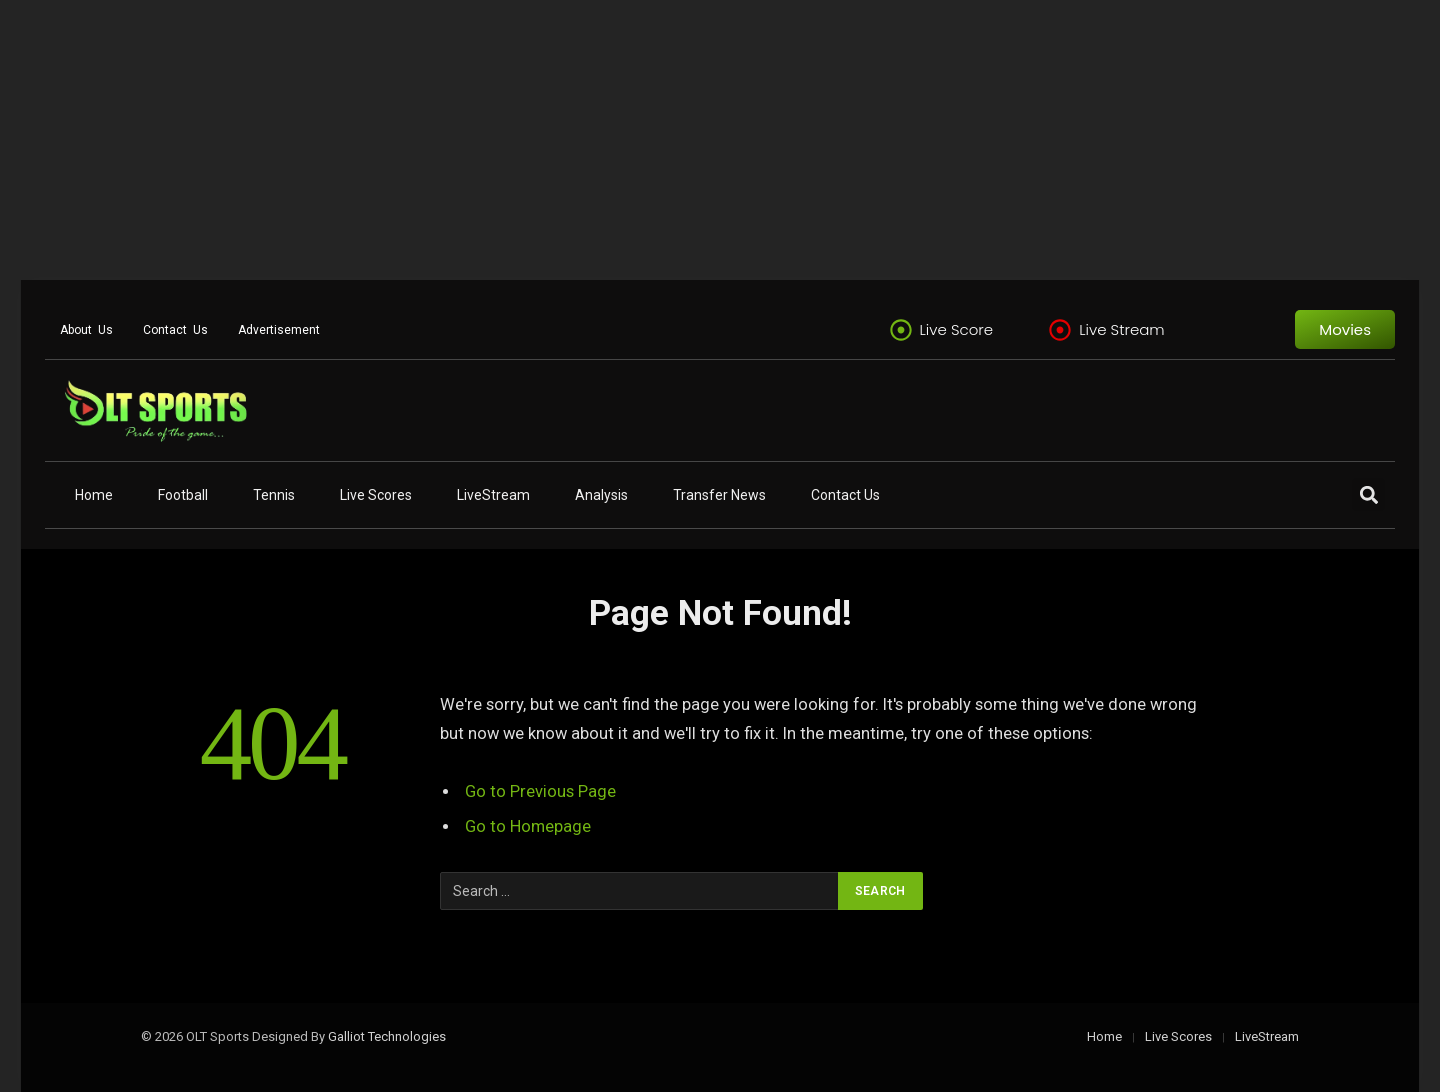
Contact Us (175, 330)
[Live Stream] (1060, 330)
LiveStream (493, 495)
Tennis (274, 495)
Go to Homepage (528, 826)
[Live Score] (901, 330)
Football (183, 495)
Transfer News (719, 495)
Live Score (957, 329)
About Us (86, 330)
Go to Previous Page (540, 791)
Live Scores (376, 495)
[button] (1368, 494)
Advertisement (279, 330)
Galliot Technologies (387, 1036)
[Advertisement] (600, 140)
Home (94, 495)
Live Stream (1122, 329)
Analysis (601, 495)
